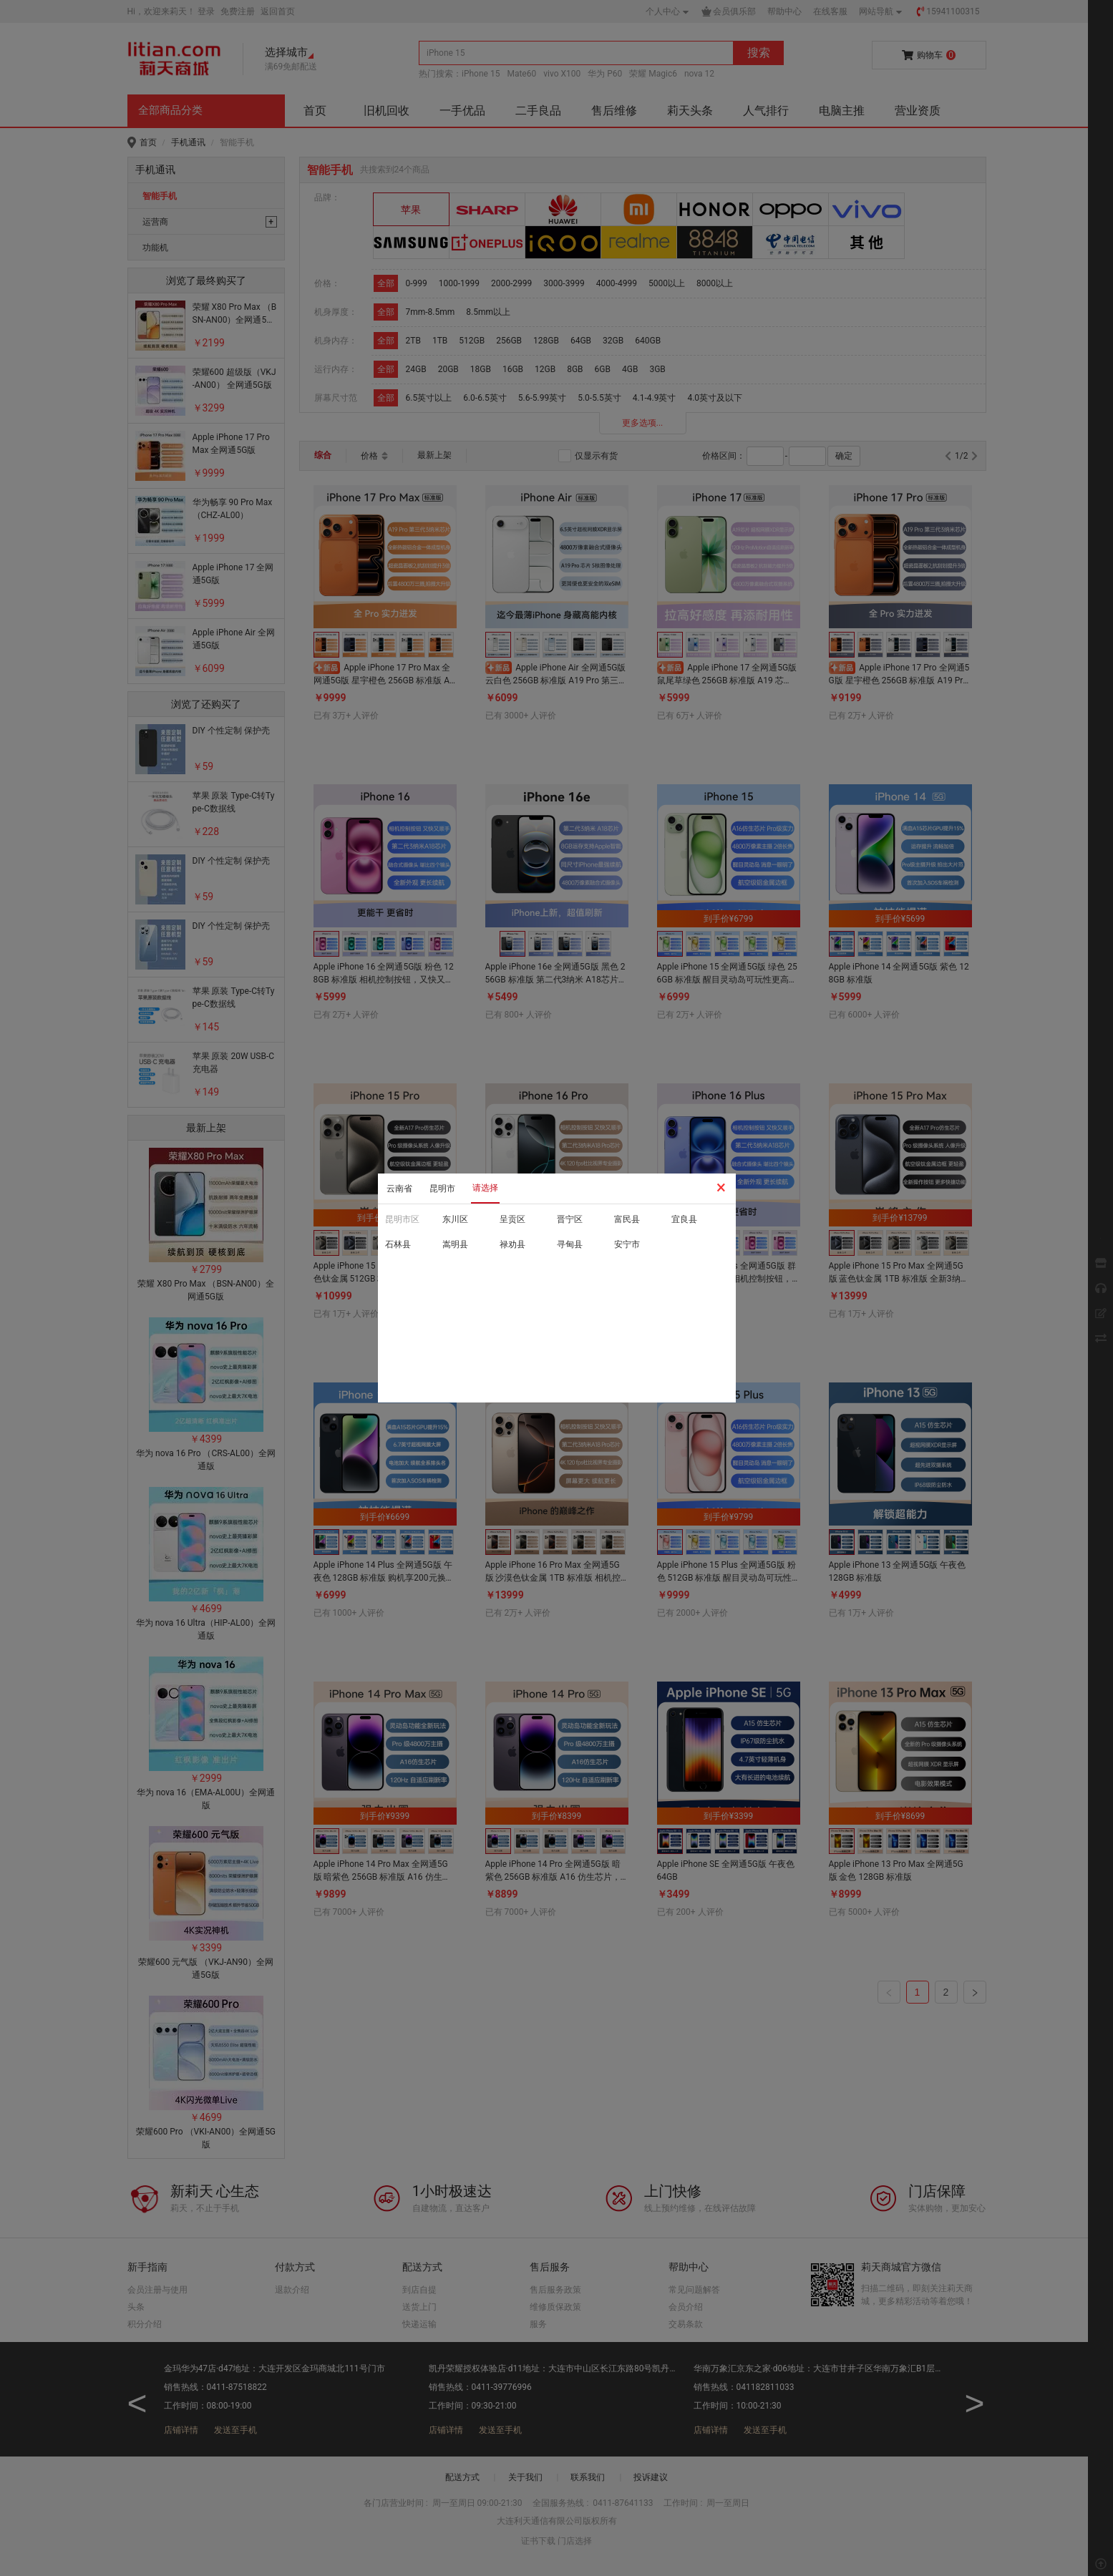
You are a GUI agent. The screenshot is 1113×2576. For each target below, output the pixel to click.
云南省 (399, 1189)
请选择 (485, 1188)
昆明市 (442, 1189)
